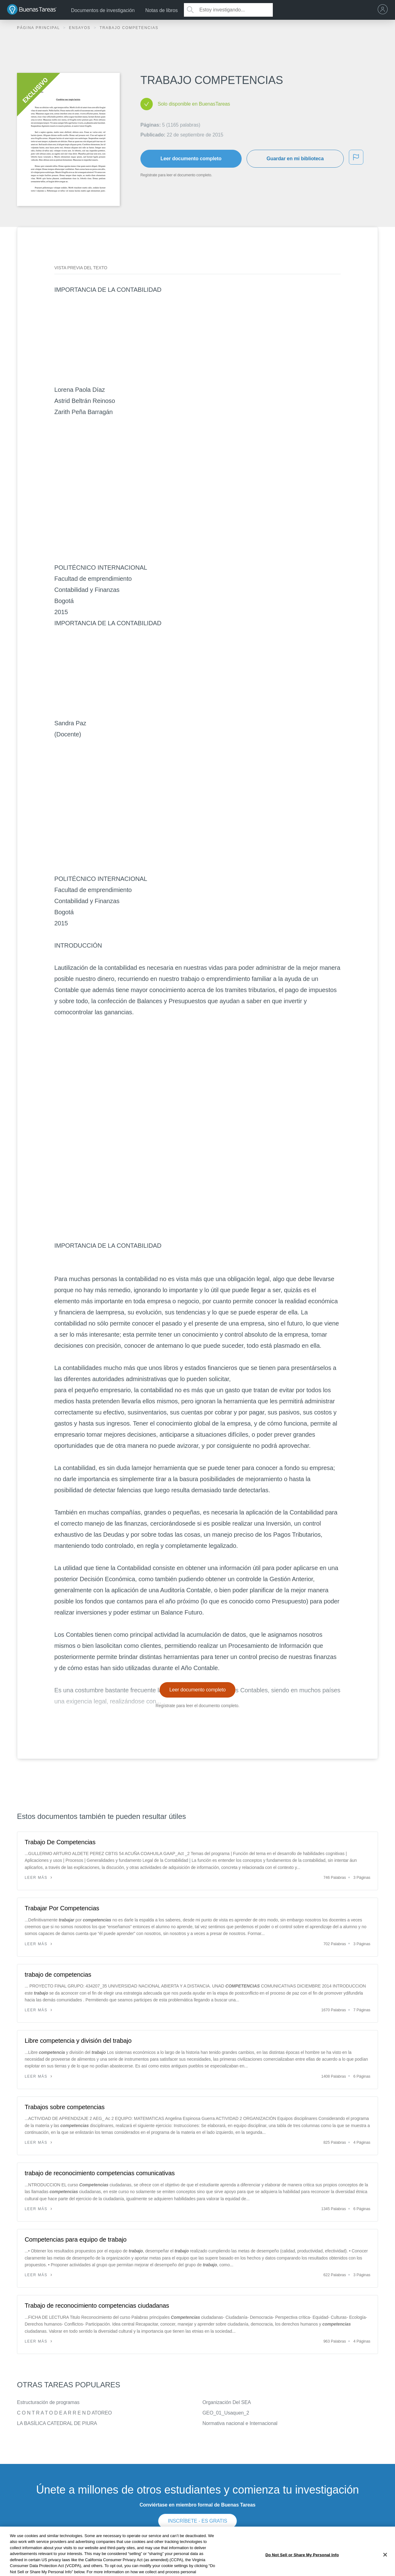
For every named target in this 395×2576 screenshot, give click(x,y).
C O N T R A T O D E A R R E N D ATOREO (64, 2412)
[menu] (384, 10)
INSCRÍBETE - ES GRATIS (197, 2521)
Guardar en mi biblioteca (295, 158)
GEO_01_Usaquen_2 (225, 2412)
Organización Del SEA (226, 2402)
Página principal (39, 28)
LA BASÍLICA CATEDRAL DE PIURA (57, 2423)
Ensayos (80, 28)
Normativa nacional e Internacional (239, 2423)
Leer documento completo (191, 158)
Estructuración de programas (48, 2402)
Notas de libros (161, 10)
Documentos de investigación (103, 10)
